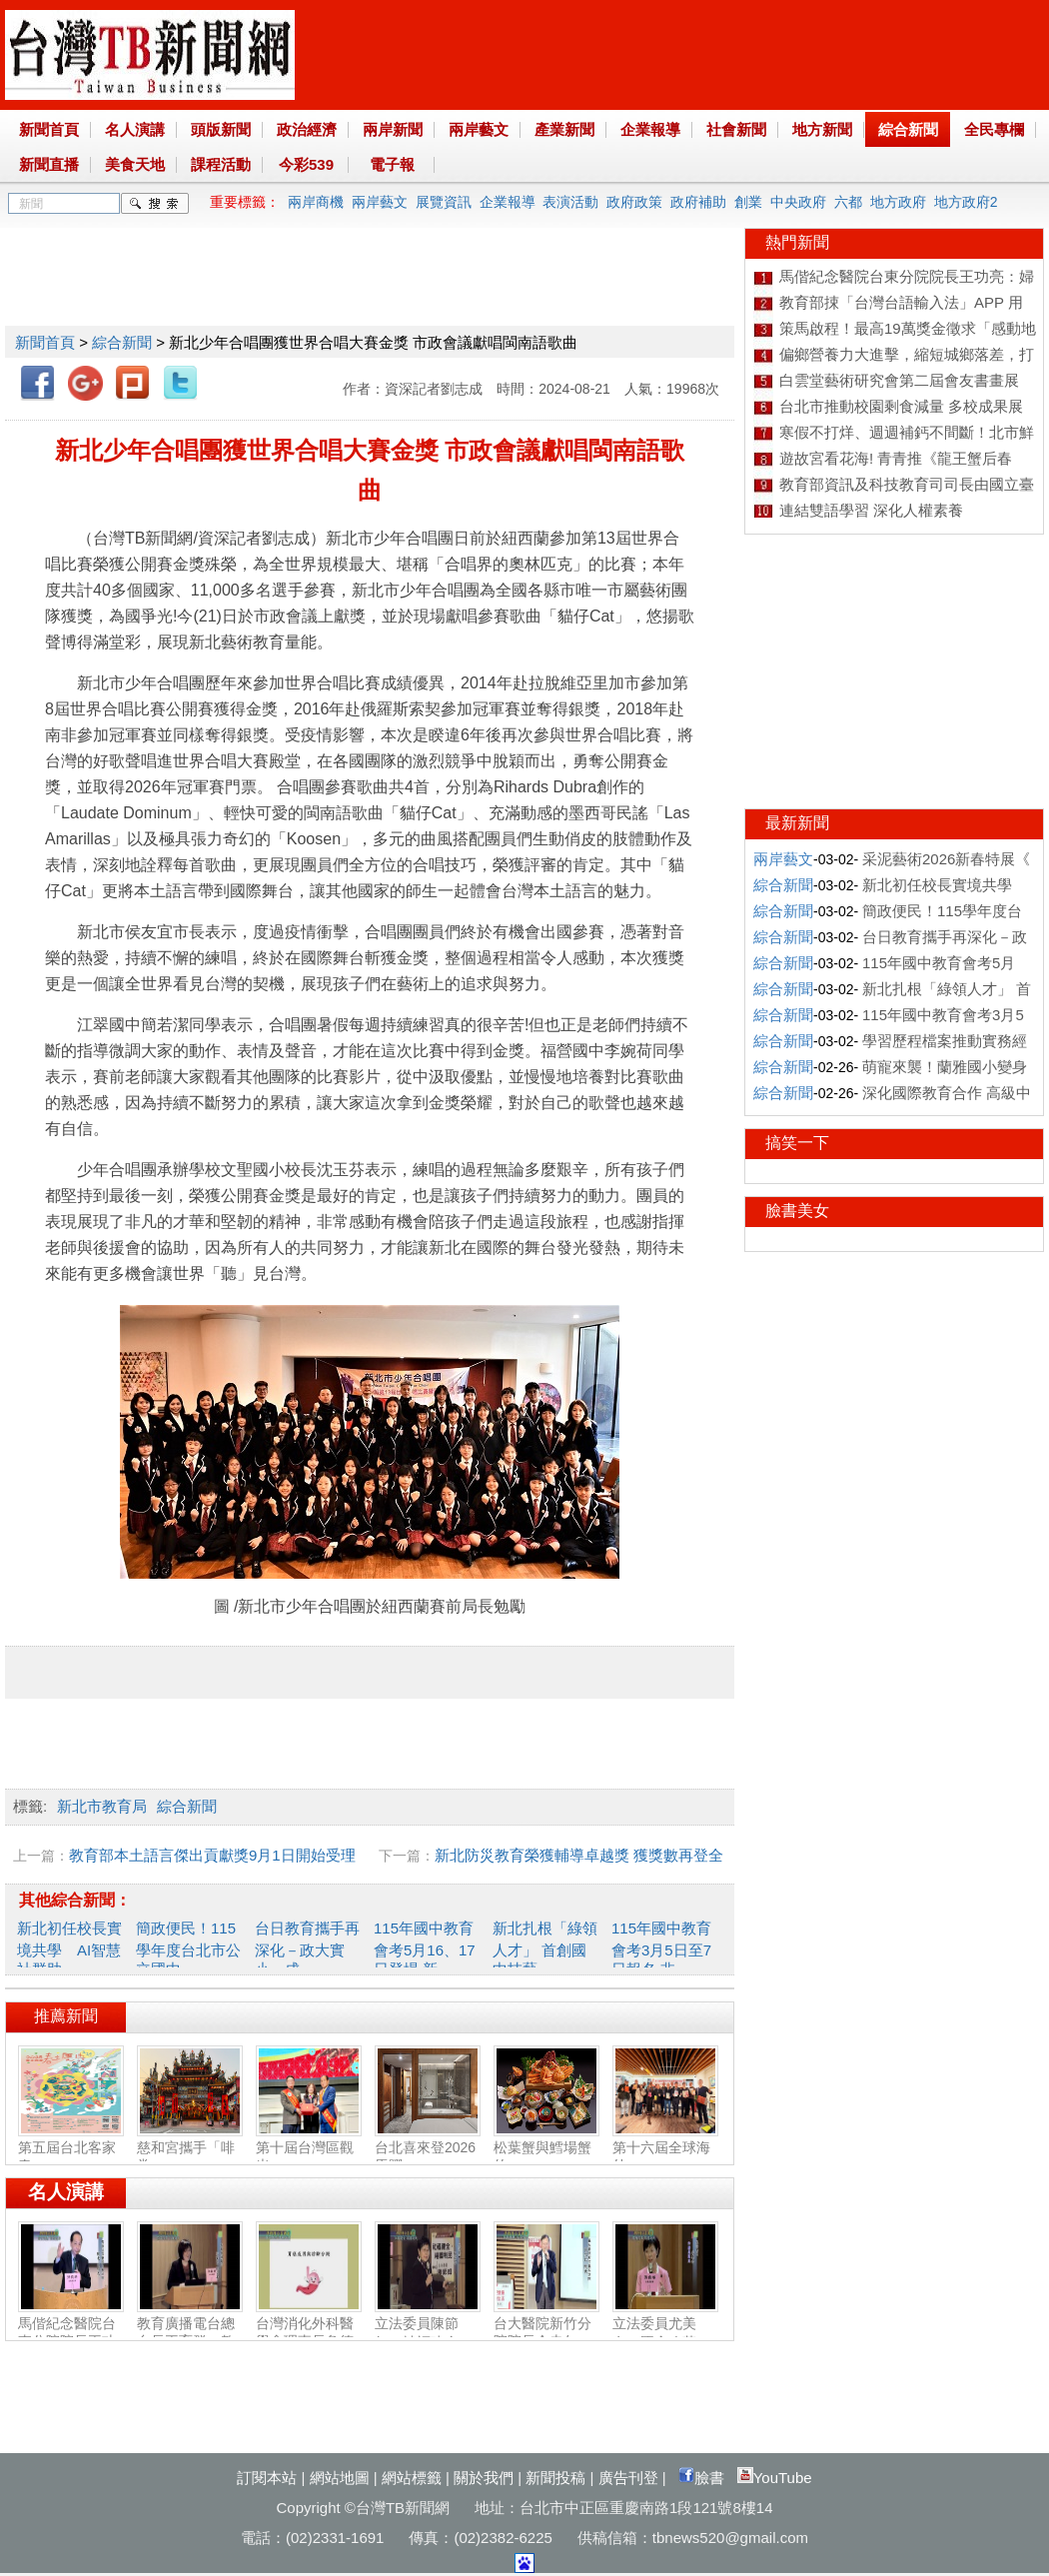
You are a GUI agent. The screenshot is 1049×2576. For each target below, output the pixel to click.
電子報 (392, 164)
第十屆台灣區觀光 (309, 2148)
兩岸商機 (316, 202)
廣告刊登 (628, 2477)
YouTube (774, 2477)
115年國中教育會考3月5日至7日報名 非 (661, 1948)
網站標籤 (412, 2477)
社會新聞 (736, 129)
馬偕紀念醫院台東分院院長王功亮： (71, 2333)
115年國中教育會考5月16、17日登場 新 (425, 1948)
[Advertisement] (368, 273)
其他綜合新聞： (75, 1900)
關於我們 (484, 2477)
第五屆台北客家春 (71, 2148)
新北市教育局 (102, 1806)
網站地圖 (340, 2477)
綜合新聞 (908, 129)
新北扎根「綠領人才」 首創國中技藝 (545, 1948)
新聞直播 (49, 164)
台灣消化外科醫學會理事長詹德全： (309, 2333)
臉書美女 (797, 1210)
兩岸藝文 (479, 129)
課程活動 (221, 164)
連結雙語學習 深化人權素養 (871, 510)
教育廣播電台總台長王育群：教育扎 (190, 2333)
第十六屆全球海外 (665, 2148)
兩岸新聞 (393, 129)
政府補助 (698, 202)
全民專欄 (994, 129)
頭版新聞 (221, 129)
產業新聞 (564, 129)
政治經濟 (307, 129)
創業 (748, 202)
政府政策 (634, 202)
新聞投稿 (555, 2477)
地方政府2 (966, 202)
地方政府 (898, 202)
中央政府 (798, 202)
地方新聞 (822, 129)
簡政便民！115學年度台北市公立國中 (188, 1948)
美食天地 (135, 164)
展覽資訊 (444, 202)
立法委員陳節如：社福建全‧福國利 (428, 2333)
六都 (848, 202)
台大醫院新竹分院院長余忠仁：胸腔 (546, 2333)
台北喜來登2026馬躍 (428, 2148)
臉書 (701, 2477)
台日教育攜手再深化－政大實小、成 (307, 1948)
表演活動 (570, 202)
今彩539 (306, 164)
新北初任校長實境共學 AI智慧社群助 (69, 1948)
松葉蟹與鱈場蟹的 (546, 2148)
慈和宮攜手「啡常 (190, 2148)
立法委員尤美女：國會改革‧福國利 (665, 2333)
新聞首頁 (49, 129)
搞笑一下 (797, 1142)
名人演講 (135, 129)
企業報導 (650, 129)
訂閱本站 (267, 2477)
